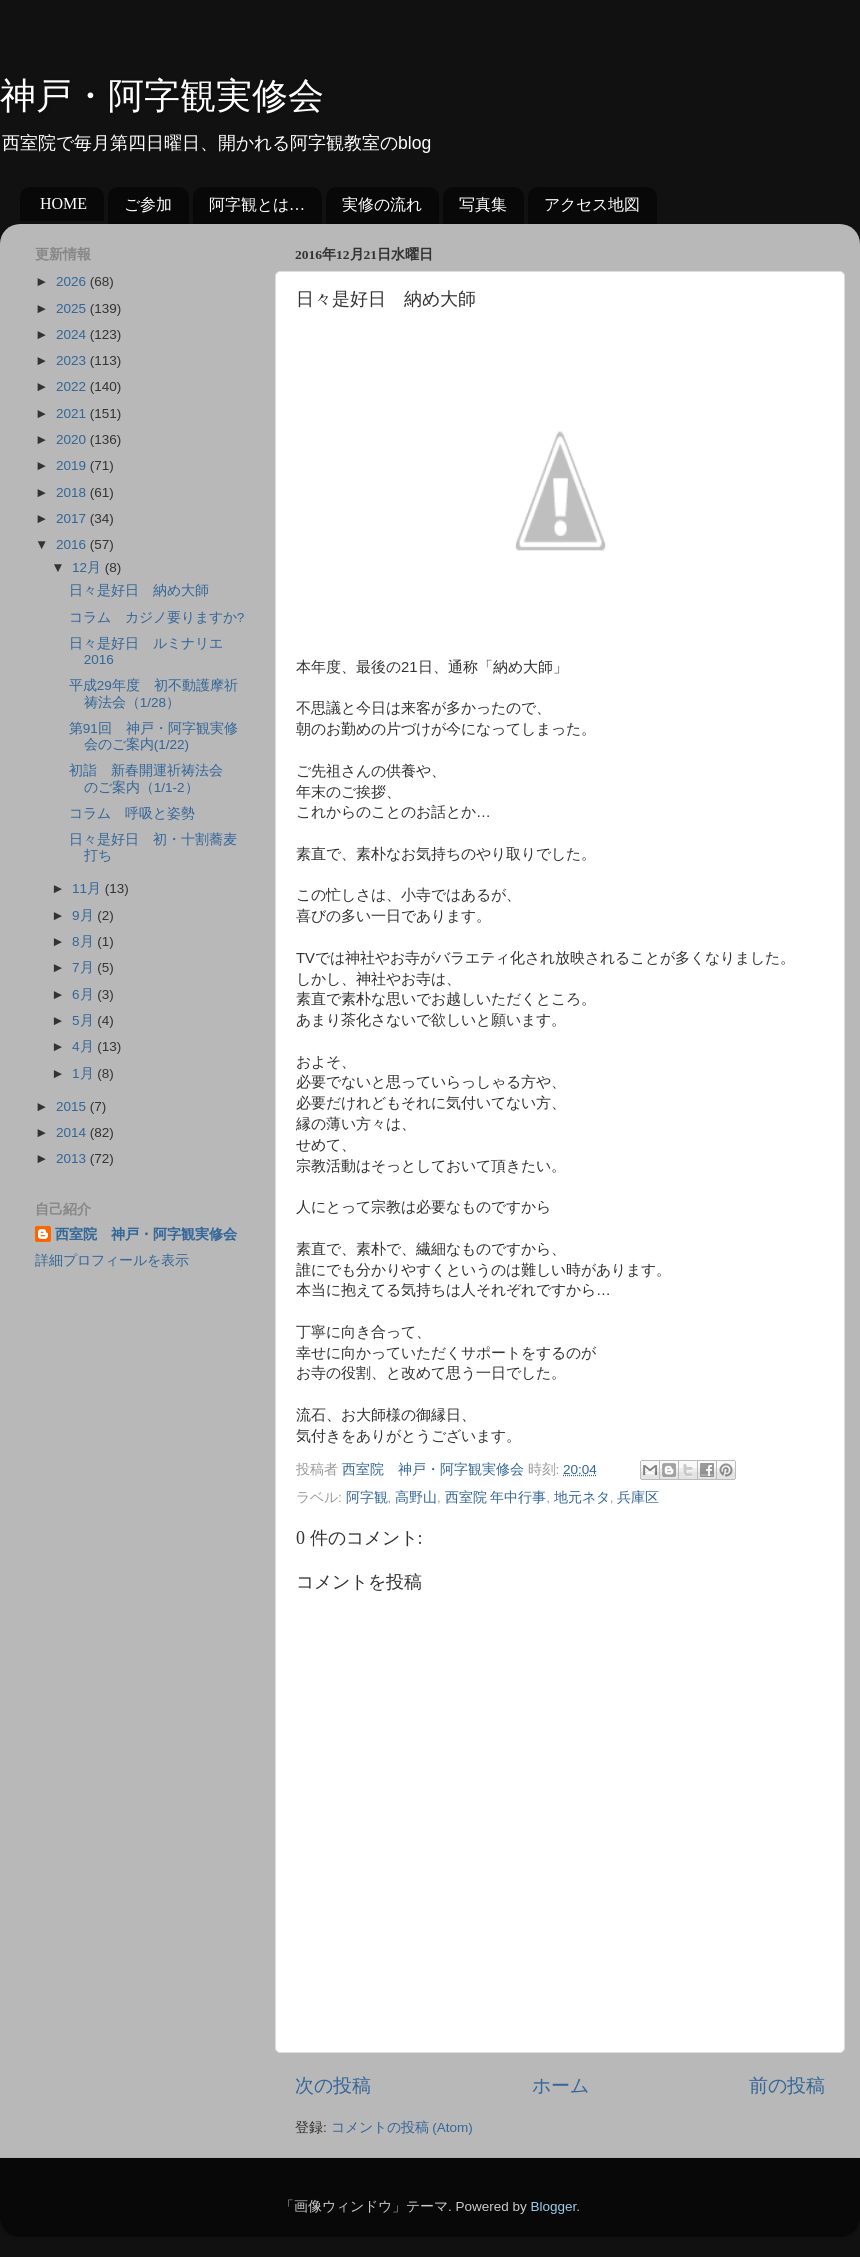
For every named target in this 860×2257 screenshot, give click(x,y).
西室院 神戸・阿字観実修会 (146, 1234)
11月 (88, 888)
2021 (73, 413)
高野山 (416, 1497)
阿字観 (367, 1497)
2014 (73, 1132)
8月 (84, 941)
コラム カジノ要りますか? (157, 617)
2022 (73, 386)
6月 (84, 994)
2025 (73, 308)
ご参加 (148, 204)
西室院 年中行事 (496, 1497)
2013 (73, 1158)
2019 (73, 465)
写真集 (483, 204)
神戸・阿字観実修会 (162, 96)
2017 (73, 518)
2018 (73, 492)
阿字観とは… (257, 204)
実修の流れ (382, 204)
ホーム (560, 2085)
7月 (84, 967)
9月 (84, 915)
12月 (88, 567)
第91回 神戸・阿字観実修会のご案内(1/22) (153, 736)
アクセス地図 (592, 204)
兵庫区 (638, 1497)
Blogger (553, 2206)
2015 (73, 1106)
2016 (73, 544)
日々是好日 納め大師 (139, 590)
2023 (73, 360)
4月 (84, 1046)
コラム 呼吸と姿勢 (132, 813)
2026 (73, 281)
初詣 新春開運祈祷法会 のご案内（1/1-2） (153, 778)
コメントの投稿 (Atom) (402, 2127)
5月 (84, 1020)
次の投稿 (333, 2085)
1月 (84, 1073)
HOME (63, 203)
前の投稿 (787, 2085)
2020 (73, 439)
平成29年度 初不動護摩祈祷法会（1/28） (153, 693)
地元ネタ (582, 1497)
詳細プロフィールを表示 (112, 1260)
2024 (73, 334)
